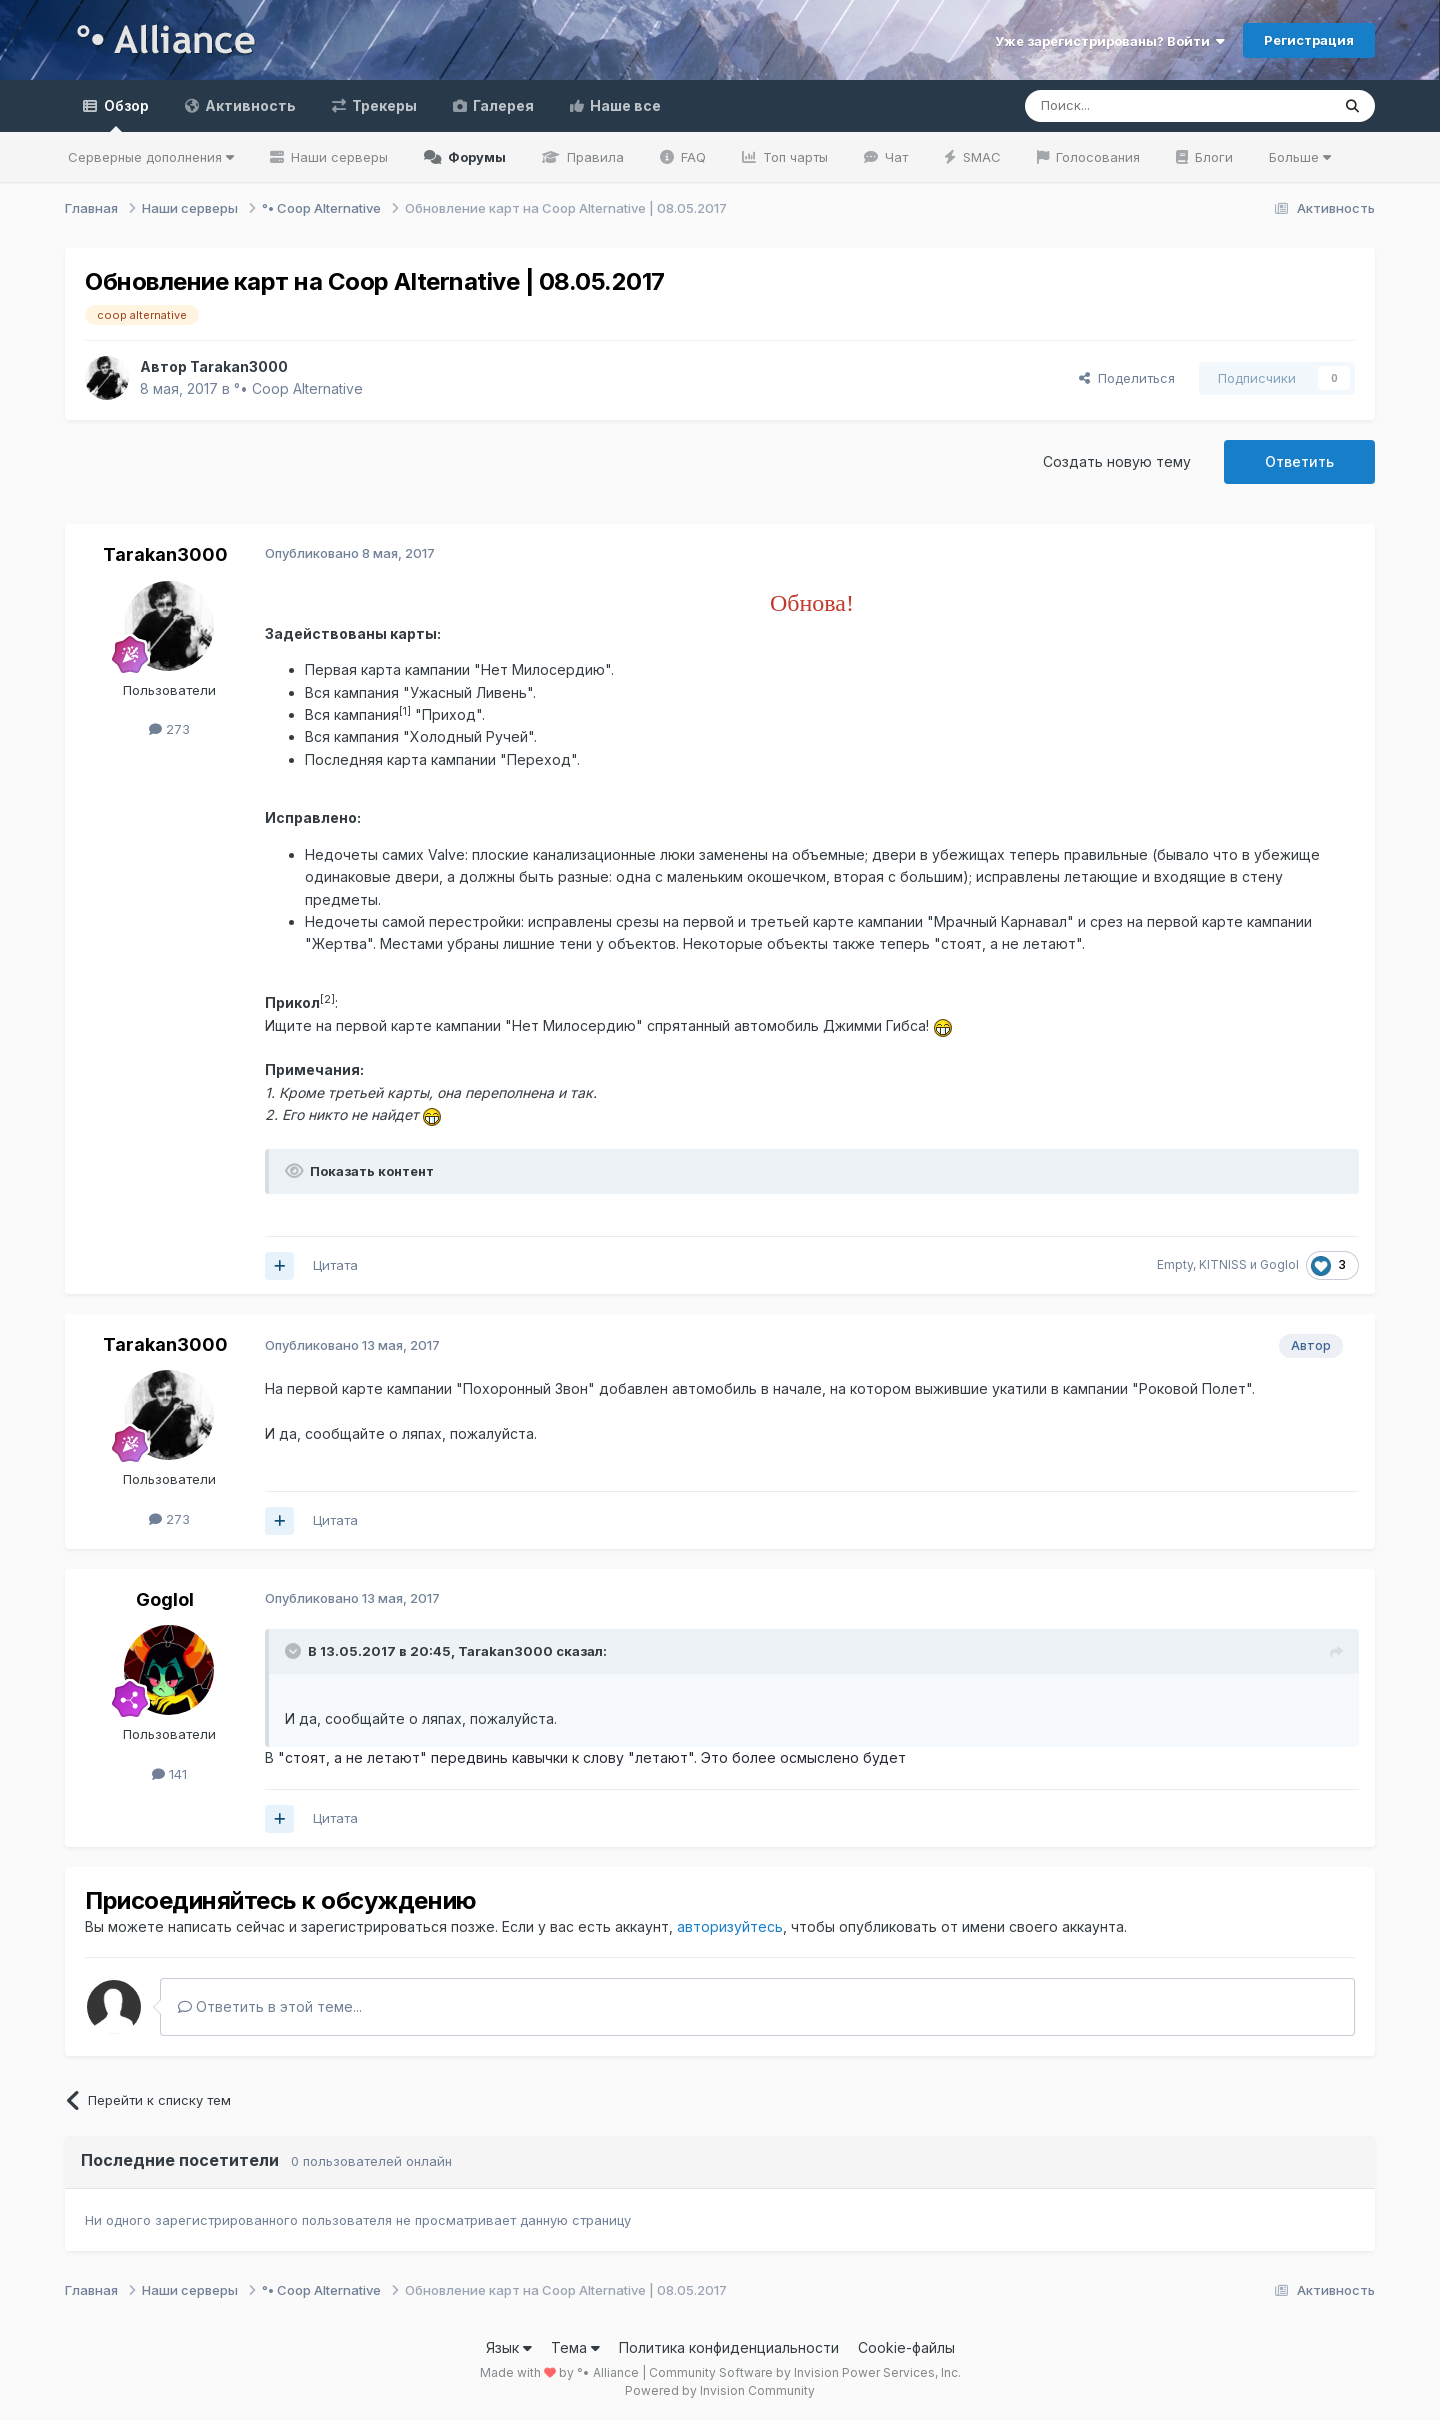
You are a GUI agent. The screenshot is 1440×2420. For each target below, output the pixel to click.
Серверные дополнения (151, 157)
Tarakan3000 (165, 554)
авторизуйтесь (730, 1926)
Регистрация (1309, 40)
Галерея (502, 105)
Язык (509, 2347)
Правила (593, 157)
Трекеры (383, 105)
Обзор (124, 114)
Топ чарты (793, 157)
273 (169, 729)
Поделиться (1127, 378)
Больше (1300, 157)
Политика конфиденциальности (729, 2347)
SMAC (980, 157)
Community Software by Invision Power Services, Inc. (805, 2372)
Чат (894, 157)
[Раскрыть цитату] (295, 1651)
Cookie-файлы (906, 2347)
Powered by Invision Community (720, 2390)
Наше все (624, 105)
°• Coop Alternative (298, 388)
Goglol (165, 1599)
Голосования (1096, 157)
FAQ (691, 157)
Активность (249, 105)
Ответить (1299, 461)
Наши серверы (337, 157)
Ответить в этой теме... (270, 2006)
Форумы (475, 157)
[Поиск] (1131, 106)
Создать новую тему (1117, 461)
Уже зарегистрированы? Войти (1110, 41)
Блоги (1212, 157)
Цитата (335, 1265)
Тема (575, 2347)
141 (169, 1774)
